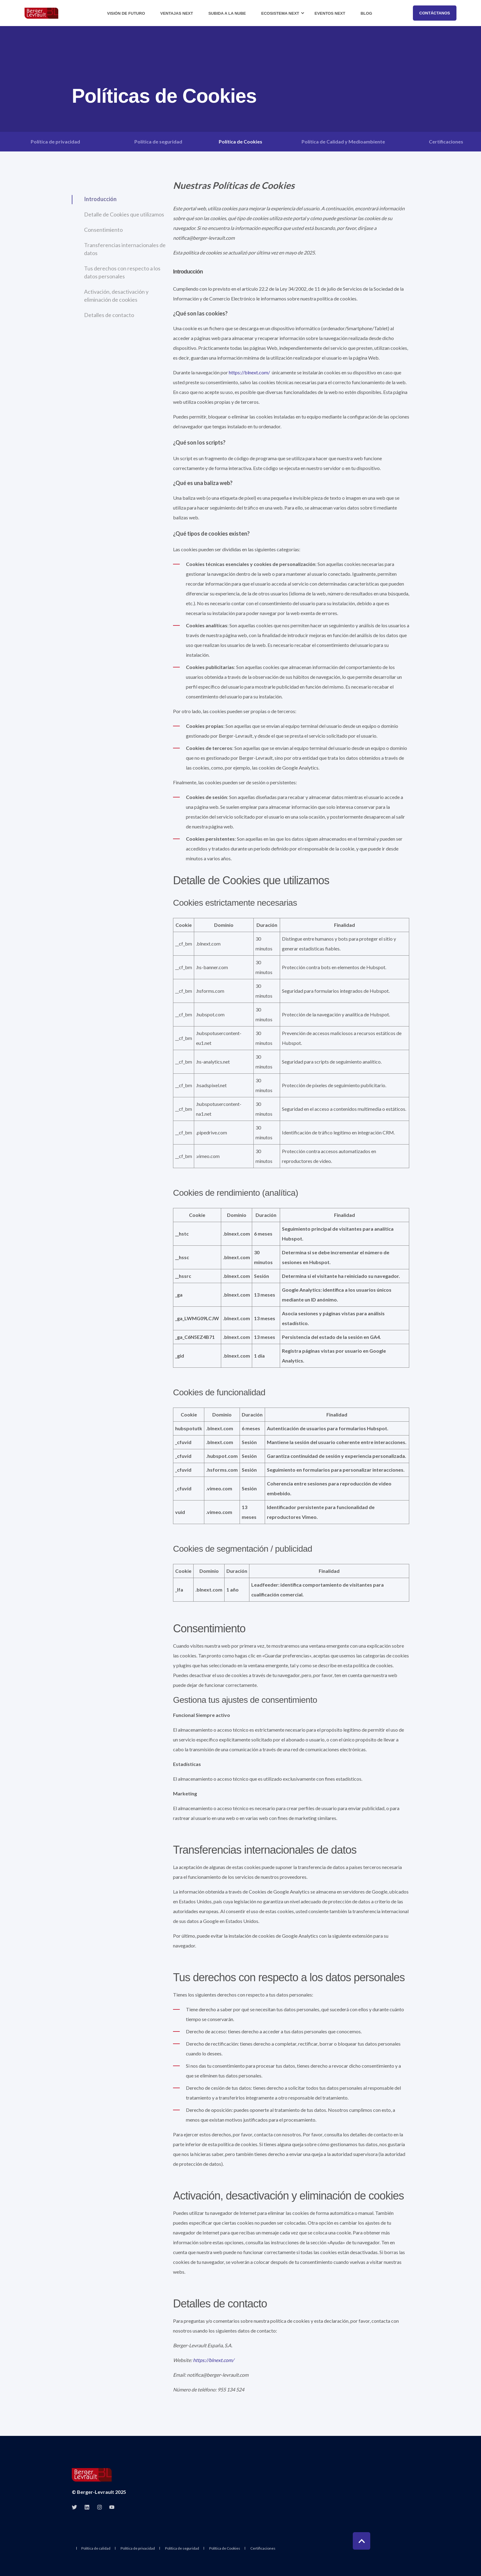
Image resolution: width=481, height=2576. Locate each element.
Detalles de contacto (109, 314)
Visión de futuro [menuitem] (126, 13)
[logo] (92, 2475)
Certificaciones (446, 141)
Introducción (100, 199)
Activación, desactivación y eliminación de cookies (116, 295)
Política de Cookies (240, 141)
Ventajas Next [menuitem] (176, 13)
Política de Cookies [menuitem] (224, 2548)
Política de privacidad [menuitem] (138, 2548)
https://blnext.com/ (249, 372)
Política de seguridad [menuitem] (182, 2548)
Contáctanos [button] (434, 12)
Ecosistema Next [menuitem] (280, 13)
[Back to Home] (41, 13)
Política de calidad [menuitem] (95, 2548)
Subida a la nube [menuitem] (227, 13)
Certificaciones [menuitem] (262, 2548)
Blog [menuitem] (366, 13)
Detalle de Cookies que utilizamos (124, 214)
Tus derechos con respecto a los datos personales (122, 272)
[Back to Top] (361, 2541)
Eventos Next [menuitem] (329, 13)
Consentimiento (103, 229)
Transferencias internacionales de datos (125, 249)
